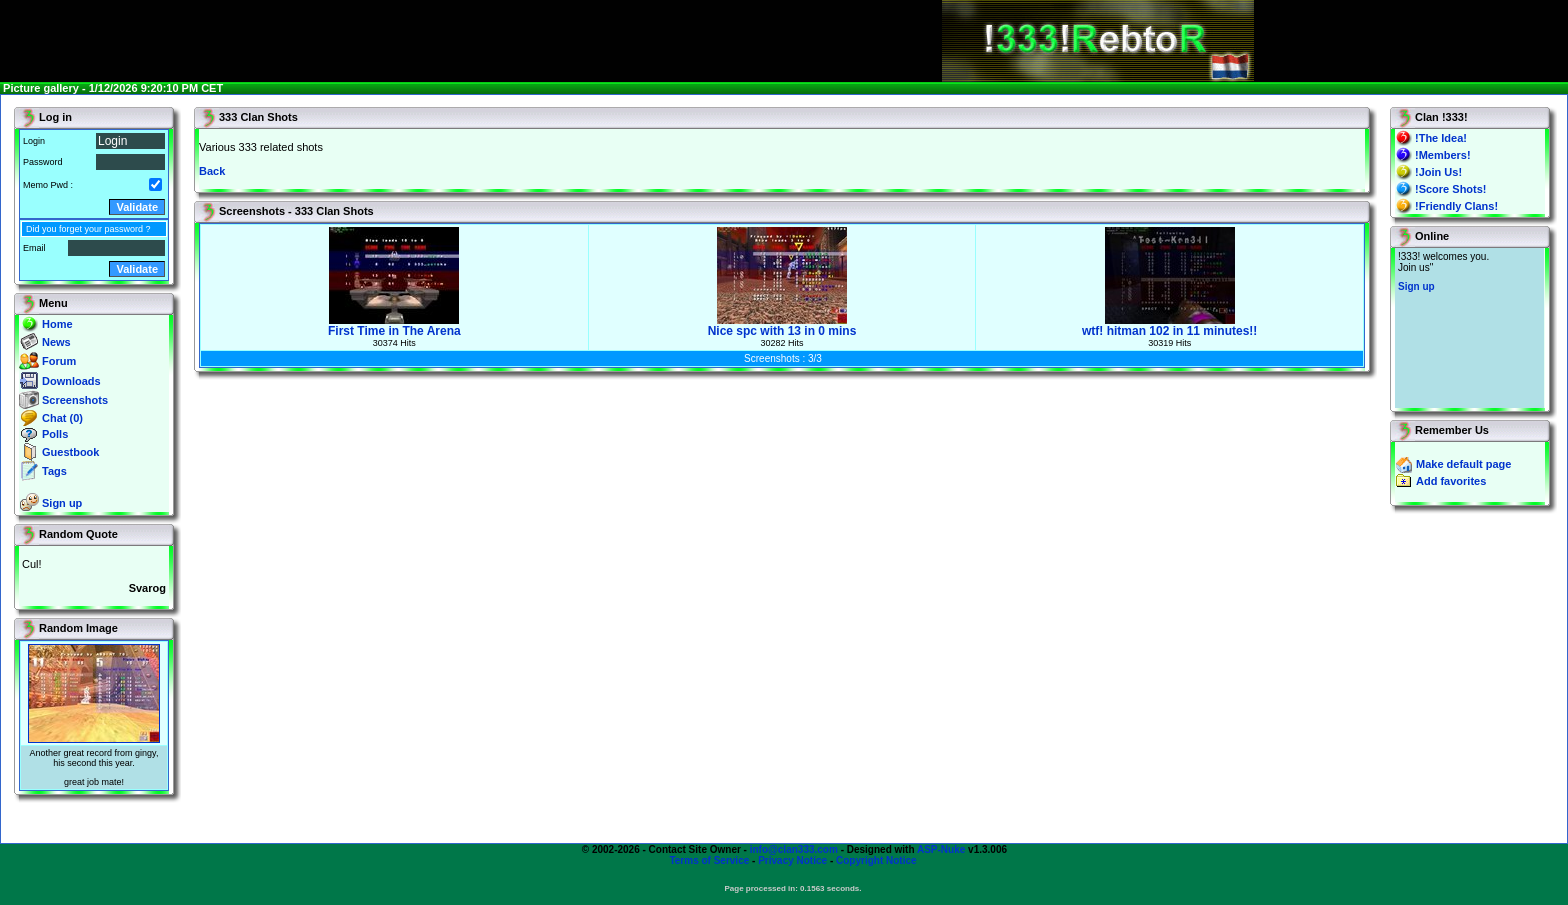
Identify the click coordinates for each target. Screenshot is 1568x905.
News (56, 342)
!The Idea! (1441, 138)
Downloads (71, 381)
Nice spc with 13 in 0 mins (782, 325)
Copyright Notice (876, 860)
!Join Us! (1438, 172)
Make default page (1463, 464)
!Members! (1443, 155)
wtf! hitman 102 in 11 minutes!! (1169, 325)
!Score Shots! (1451, 189)
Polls (55, 434)
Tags (54, 471)
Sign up (62, 503)
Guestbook (70, 452)
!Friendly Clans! (1456, 206)
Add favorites (1451, 481)
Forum (59, 361)
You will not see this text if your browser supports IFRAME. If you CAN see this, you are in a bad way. (1469, 328)
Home (57, 324)
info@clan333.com (794, 849)
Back (212, 171)
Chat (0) (62, 418)
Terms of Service (709, 860)
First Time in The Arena (394, 325)
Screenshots (75, 400)
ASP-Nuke (941, 849)
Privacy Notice (792, 860)
